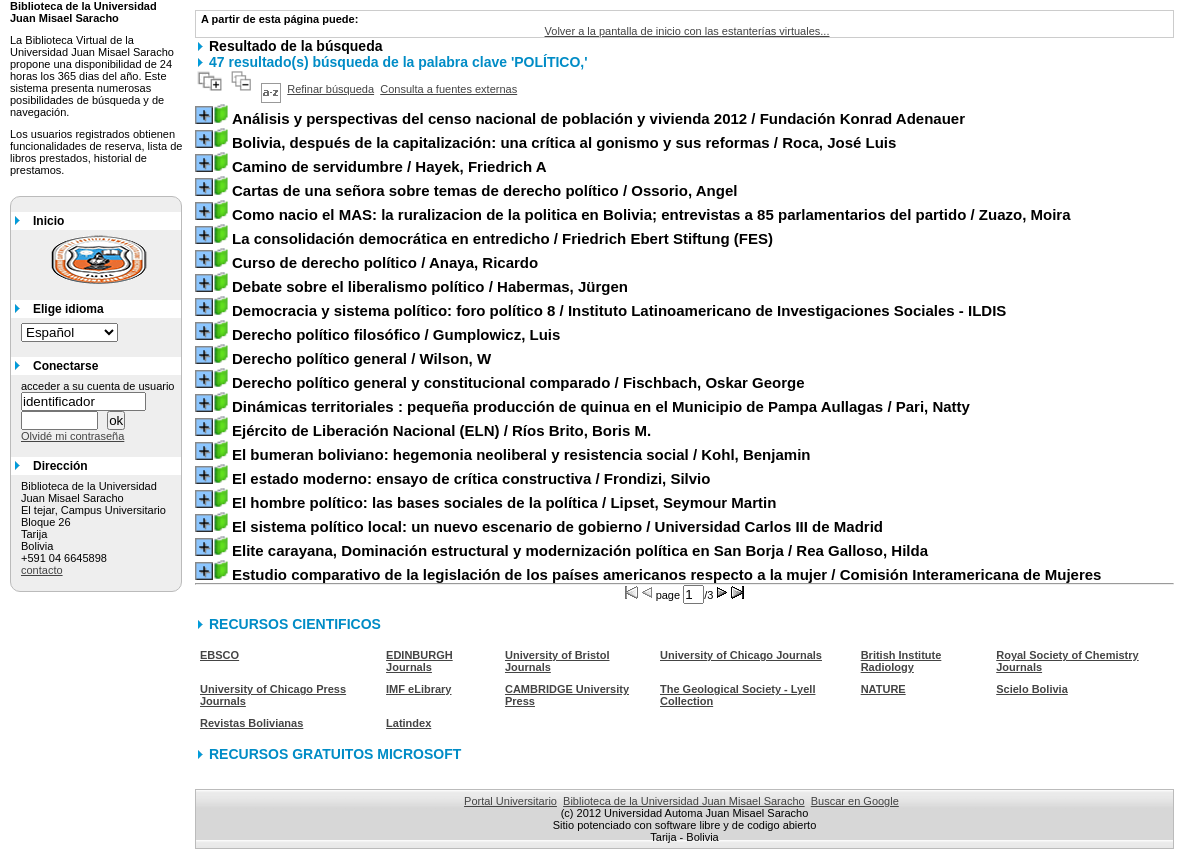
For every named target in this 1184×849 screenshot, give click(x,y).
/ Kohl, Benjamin (521, 454)
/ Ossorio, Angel (484, 190)
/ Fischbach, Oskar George (518, 382)
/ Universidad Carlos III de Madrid (557, 526)
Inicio (48, 221)
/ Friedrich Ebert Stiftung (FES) (502, 238)
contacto (42, 570)
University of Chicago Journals (741, 655)
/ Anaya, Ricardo (385, 262)
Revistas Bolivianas (251, 723)
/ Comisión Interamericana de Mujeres (667, 574)
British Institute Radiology (901, 661)
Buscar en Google (855, 801)
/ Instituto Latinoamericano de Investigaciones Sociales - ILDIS (619, 310)
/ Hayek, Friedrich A (389, 166)
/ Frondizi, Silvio (471, 478)
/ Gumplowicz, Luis (396, 334)
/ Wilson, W (361, 358)
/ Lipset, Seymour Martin (504, 502)
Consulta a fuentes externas (448, 89)
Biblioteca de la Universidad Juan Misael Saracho (684, 801)
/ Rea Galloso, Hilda (580, 550)
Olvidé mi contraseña (72, 436)
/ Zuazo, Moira (651, 214)
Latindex (408, 723)
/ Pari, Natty (601, 406)
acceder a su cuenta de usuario (98, 386)
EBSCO (219, 655)
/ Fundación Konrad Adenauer (598, 118)
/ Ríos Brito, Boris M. (441, 430)
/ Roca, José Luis (564, 142)
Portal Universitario (510, 801)
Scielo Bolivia (1032, 689)
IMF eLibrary (418, 689)
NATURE (883, 689)
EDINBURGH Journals (419, 661)
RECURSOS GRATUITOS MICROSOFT (335, 754)
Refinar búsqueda (330, 89)
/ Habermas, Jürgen (430, 286)
